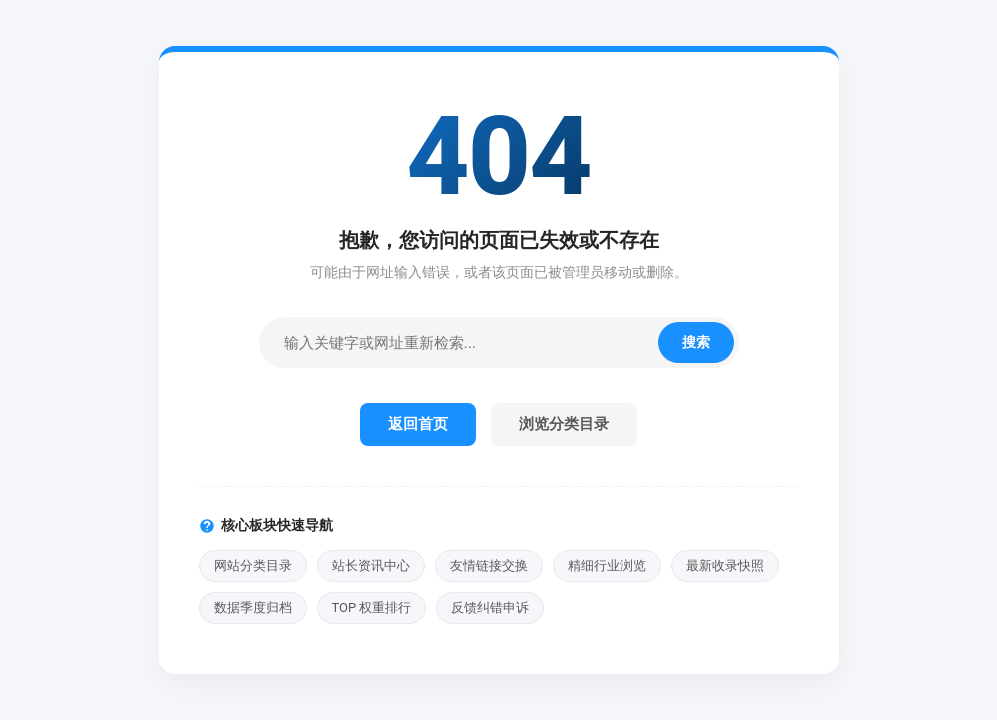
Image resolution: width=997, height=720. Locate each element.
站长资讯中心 (371, 565)
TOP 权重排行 (372, 607)
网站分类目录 (253, 565)
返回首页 (418, 424)
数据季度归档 (253, 607)
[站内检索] (461, 342)
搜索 (696, 342)
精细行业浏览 (607, 565)
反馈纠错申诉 (490, 607)
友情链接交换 (489, 565)
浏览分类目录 (564, 424)
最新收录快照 (725, 565)
